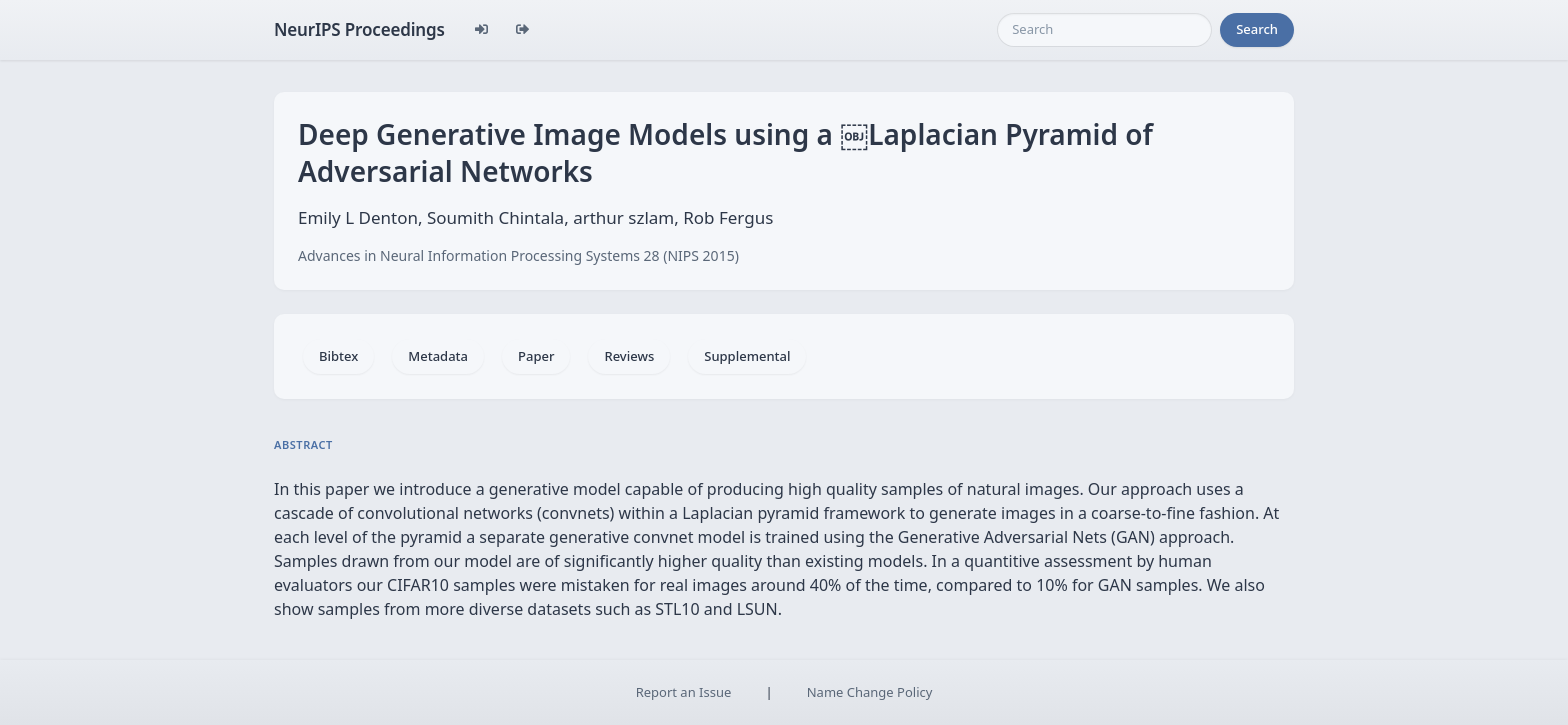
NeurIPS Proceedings (359, 29)
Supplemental (747, 356)
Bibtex (338, 356)
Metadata (438, 356)
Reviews (629, 356)
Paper (536, 356)
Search (1257, 29)
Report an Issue (684, 692)
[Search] (1104, 30)
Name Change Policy (870, 692)
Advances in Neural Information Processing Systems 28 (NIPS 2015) (518, 255)
